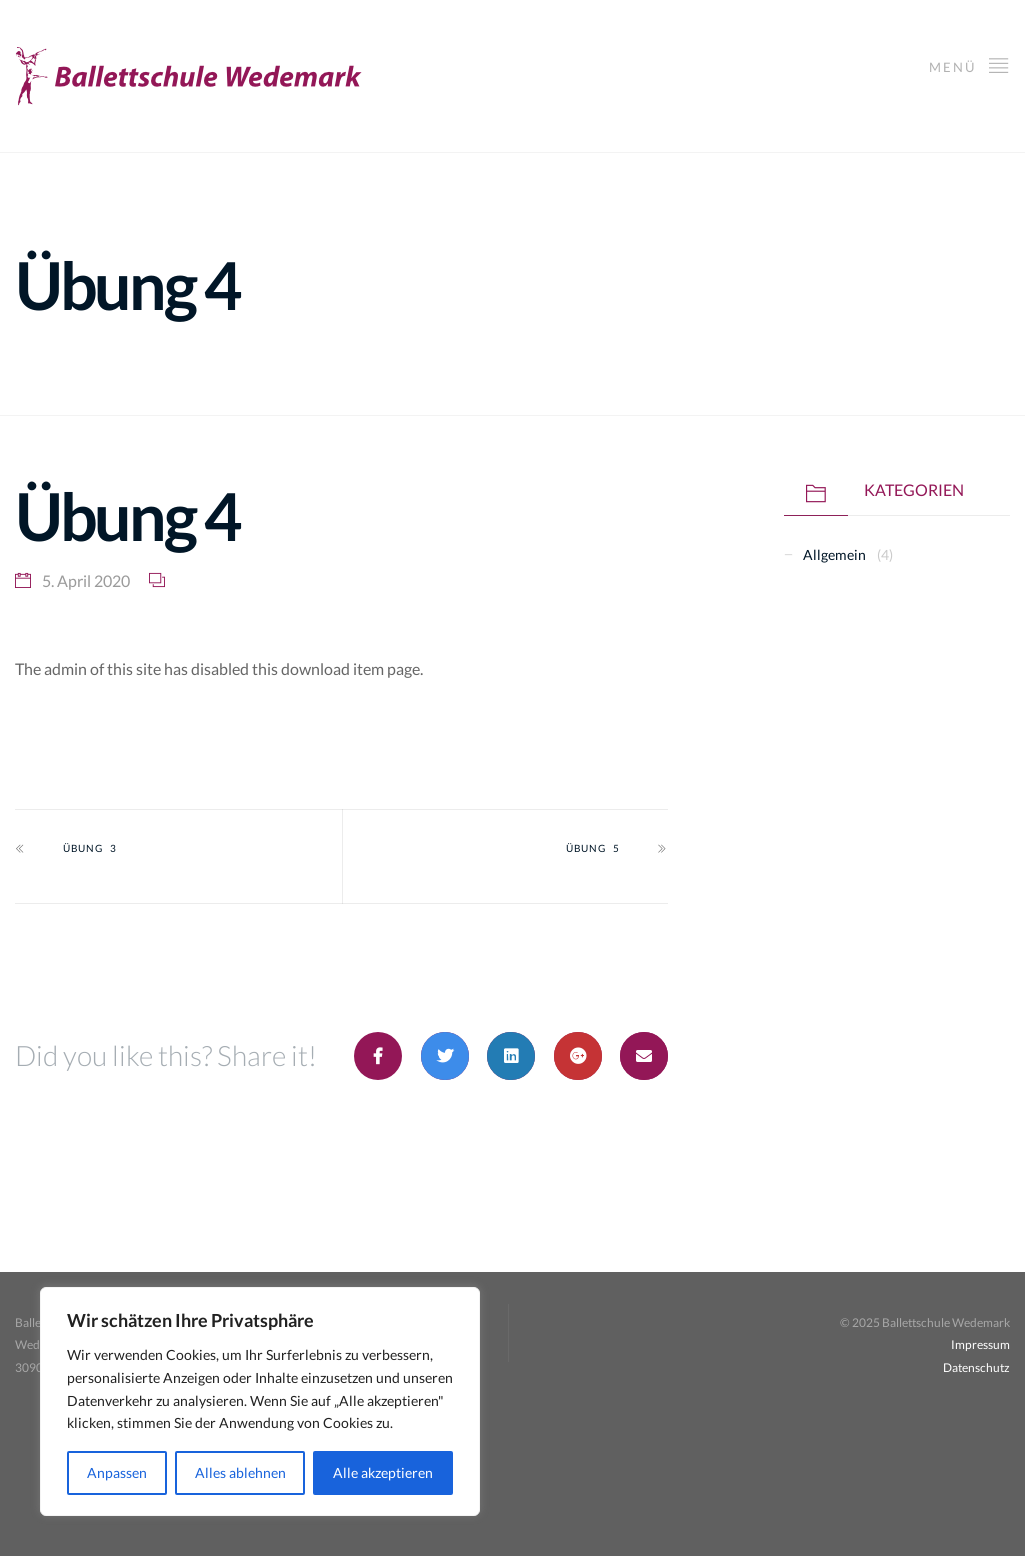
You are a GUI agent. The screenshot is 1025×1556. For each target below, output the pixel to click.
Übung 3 (90, 848)
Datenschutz (976, 1367)
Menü (969, 64)
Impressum (980, 1344)
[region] (260, 1401)
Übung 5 (593, 848)
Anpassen (117, 1472)
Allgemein (834, 554)
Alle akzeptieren (383, 1472)
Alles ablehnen (240, 1472)
